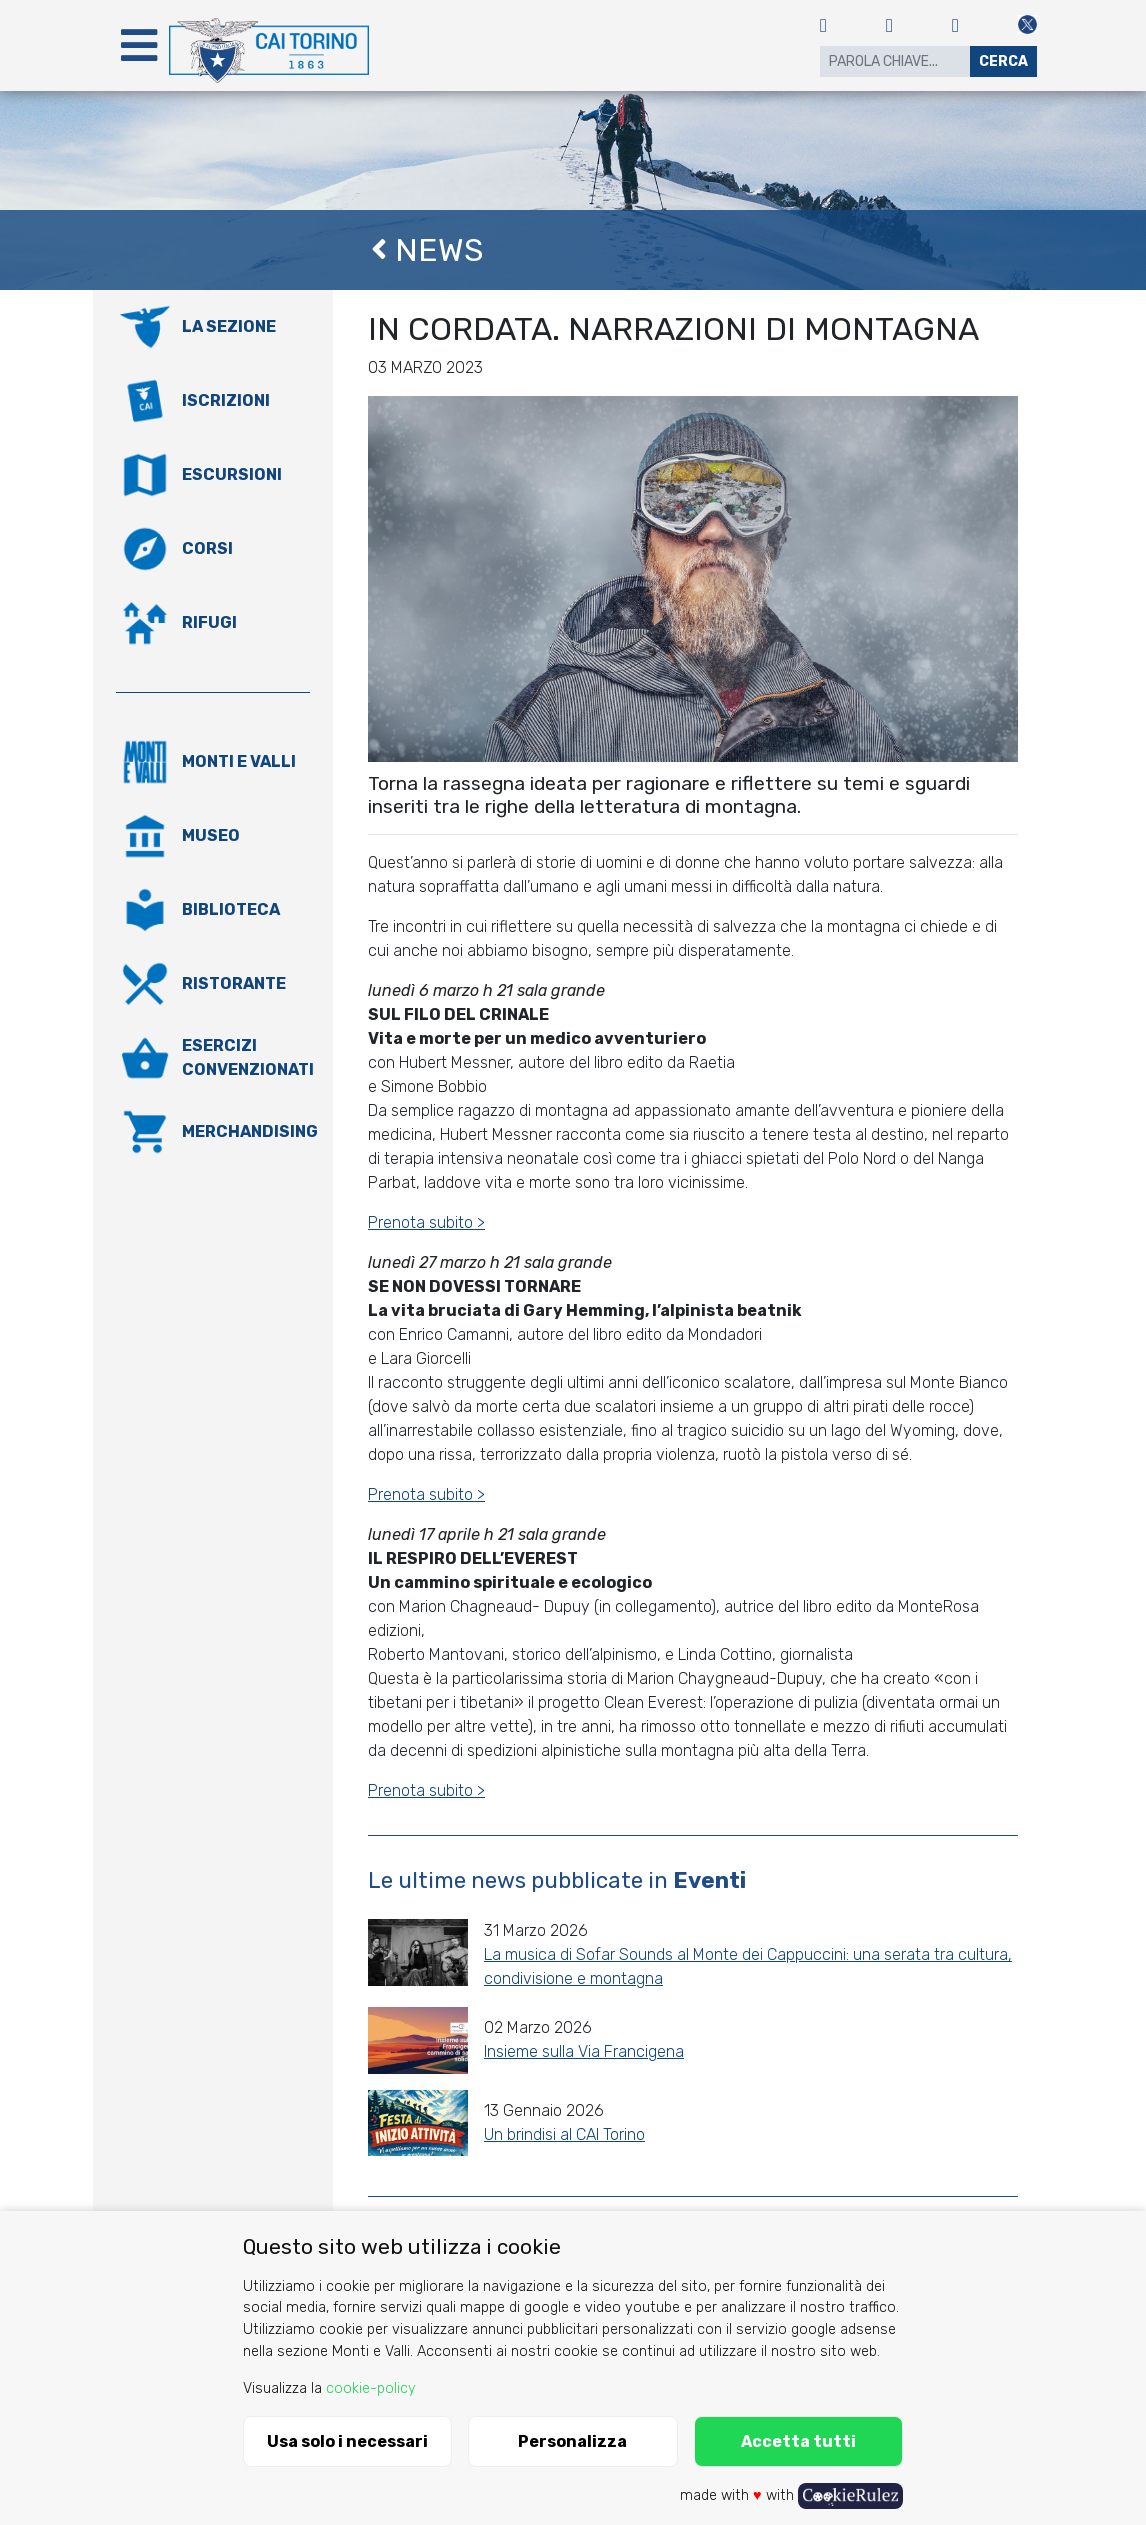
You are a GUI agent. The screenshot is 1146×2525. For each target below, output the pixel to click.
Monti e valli (239, 761)
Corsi (207, 548)
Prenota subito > (426, 1222)
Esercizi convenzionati (248, 1057)
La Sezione (229, 326)
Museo (211, 835)
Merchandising (250, 1131)
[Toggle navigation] (139, 45)
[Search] (895, 61)
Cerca (1003, 61)
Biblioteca (231, 909)
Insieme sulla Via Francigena (584, 2051)
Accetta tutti (798, 2441)
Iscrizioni (226, 400)
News (427, 250)
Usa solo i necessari (347, 2441)
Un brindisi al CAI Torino (564, 2134)
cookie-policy (371, 2388)
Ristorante (234, 983)
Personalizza (572, 2441)
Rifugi (209, 622)
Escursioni (232, 474)
